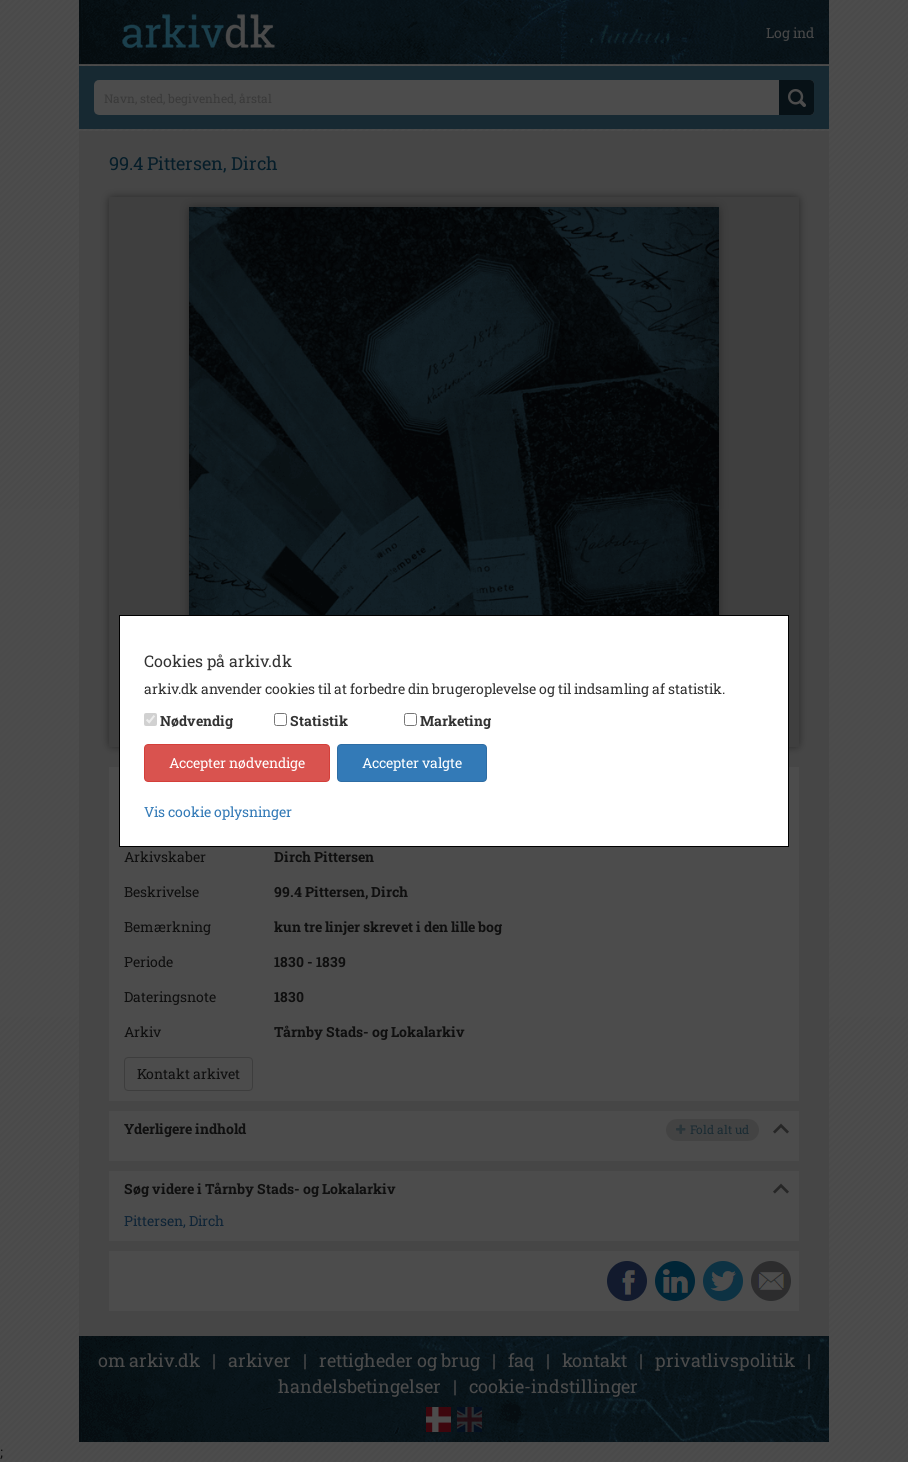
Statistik (319, 720)
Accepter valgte (412, 762)
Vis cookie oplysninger (218, 811)
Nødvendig (196, 720)
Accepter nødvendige (237, 762)
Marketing (455, 720)
